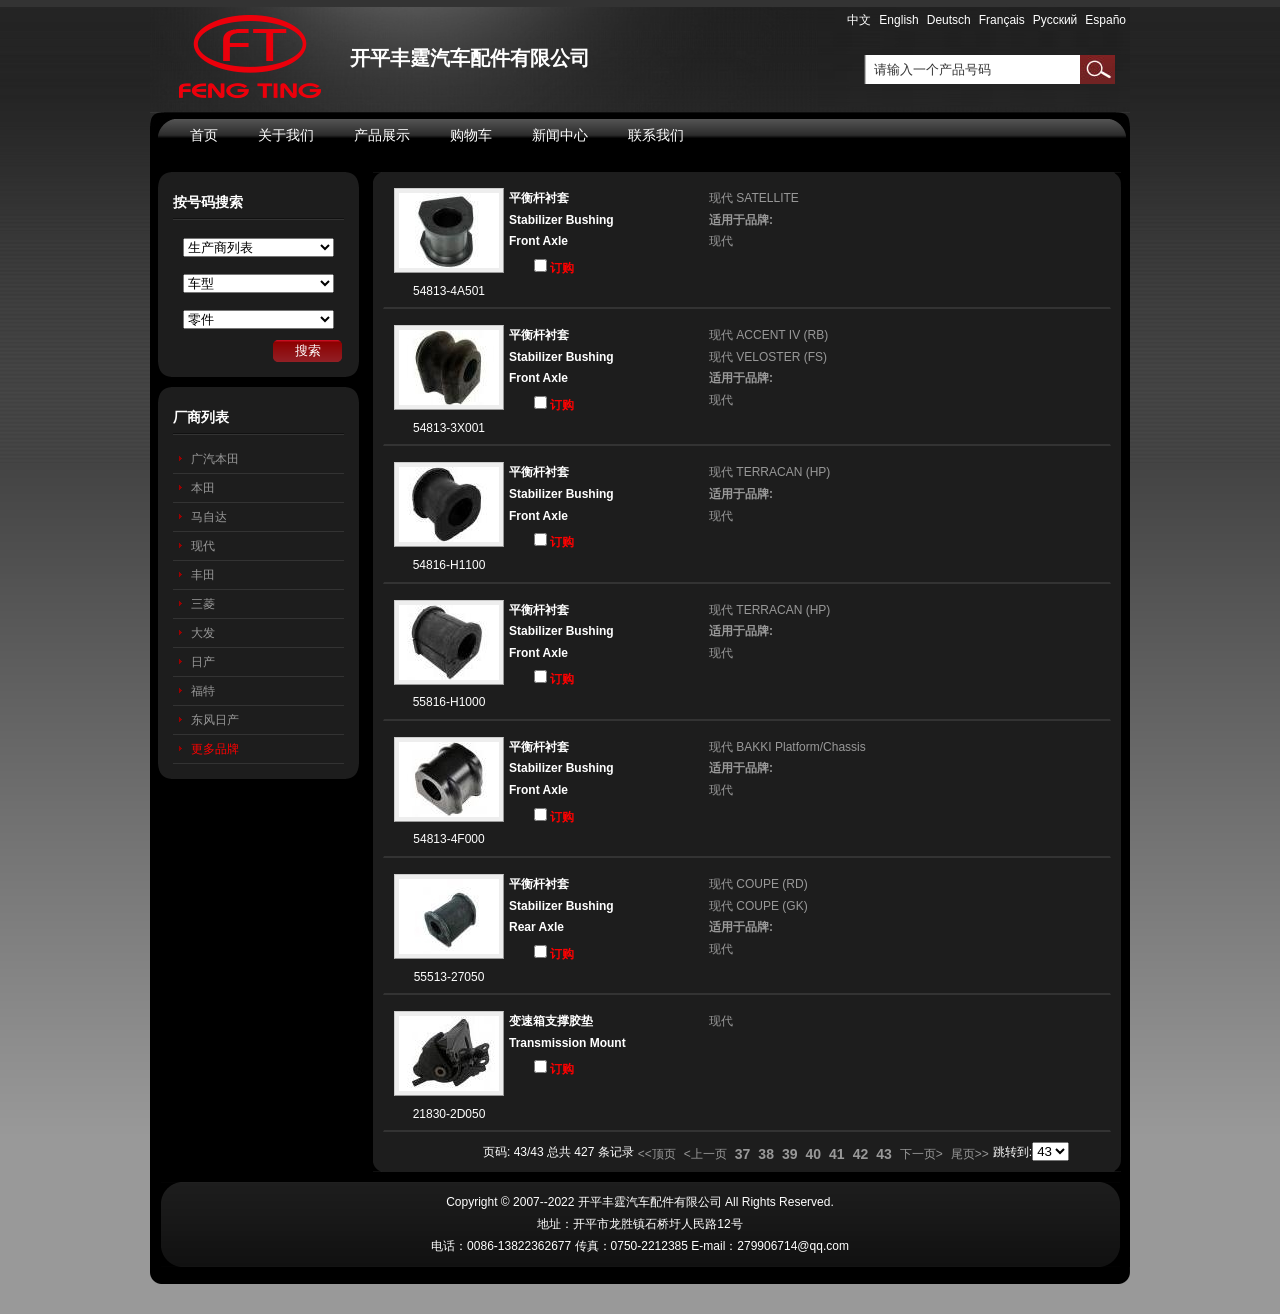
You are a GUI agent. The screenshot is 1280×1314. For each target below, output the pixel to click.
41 (837, 1154)
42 (861, 1154)
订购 (554, 267)
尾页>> (970, 1154)
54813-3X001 (449, 428)
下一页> (921, 1154)
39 (790, 1154)
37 (743, 1154)
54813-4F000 (448, 839)
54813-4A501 (449, 291)
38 (766, 1154)
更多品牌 (215, 749)
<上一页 (705, 1154)
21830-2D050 (449, 1114)
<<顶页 (657, 1154)
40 (814, 1154)
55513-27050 (449, 977)
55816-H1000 (449, 702)
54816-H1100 (449, 565)
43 (884, 1154)
